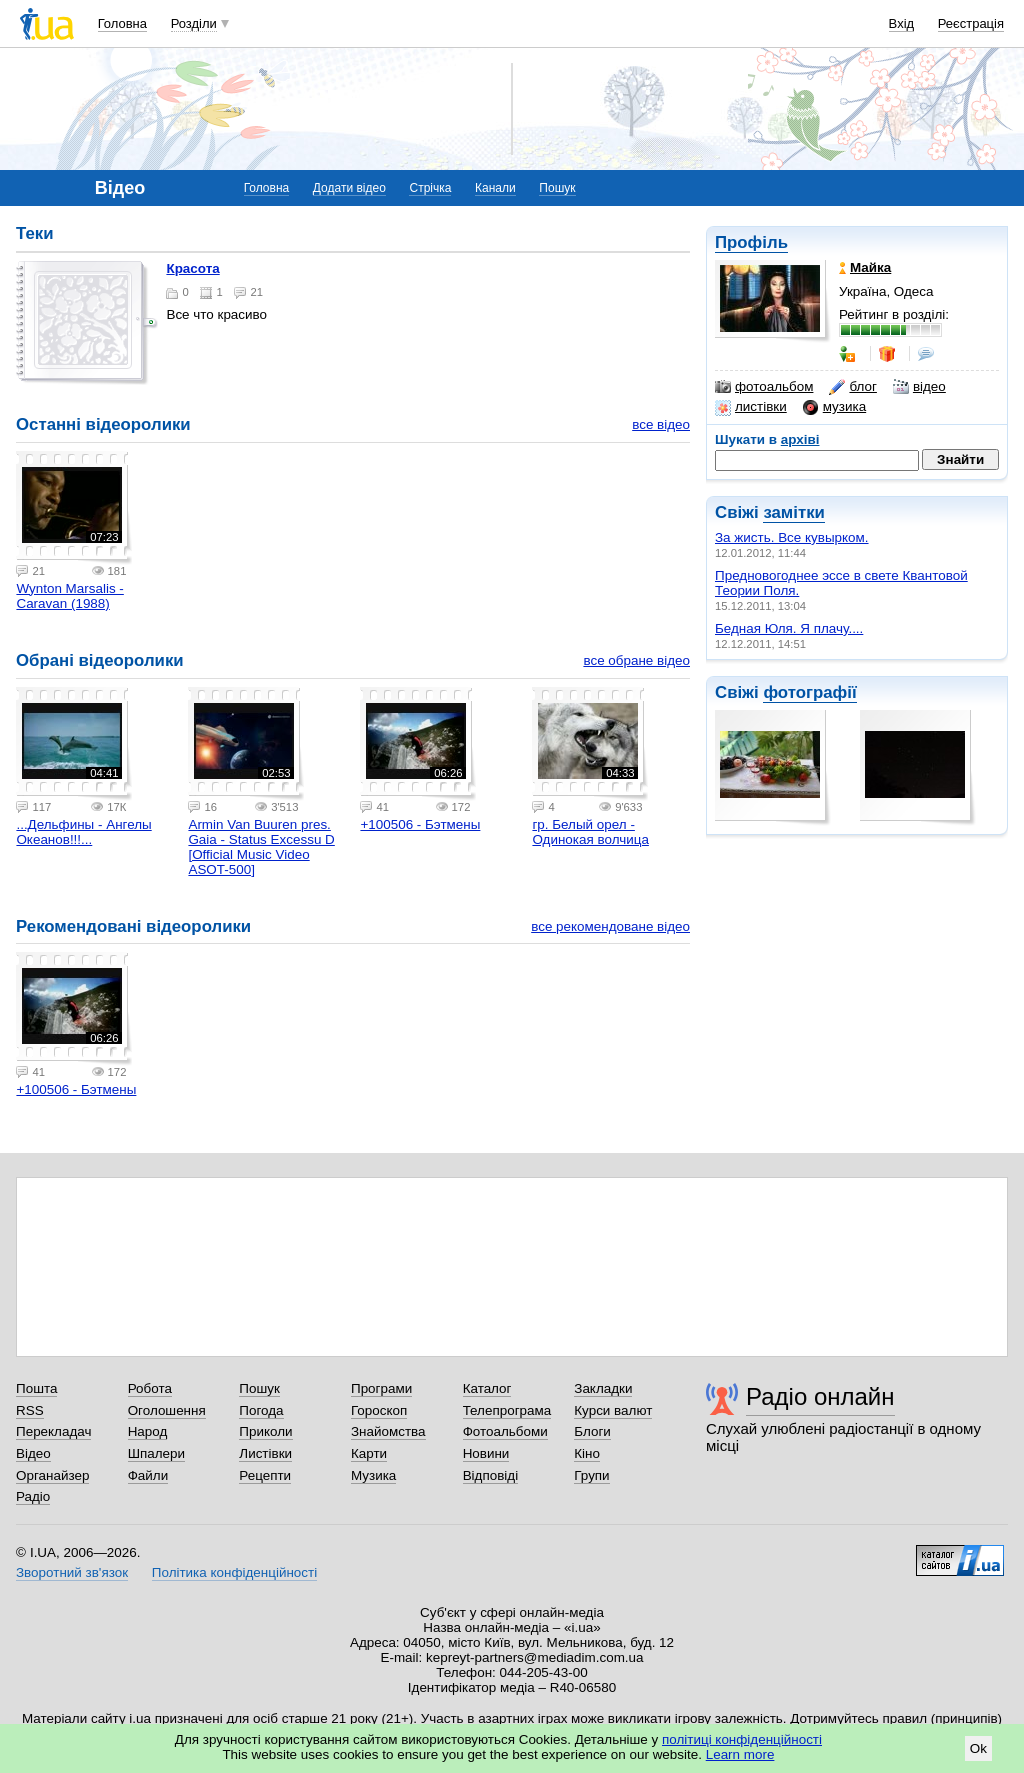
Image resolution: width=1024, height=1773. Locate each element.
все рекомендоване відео (610, 926)
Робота (150, 1388)
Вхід (902, 23)
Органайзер (52, 1475)
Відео (33, 1453)
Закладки (603, 1388)
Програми (381, 1388)
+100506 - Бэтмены (420, 824)
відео (919, 387)
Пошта (36, 1388)
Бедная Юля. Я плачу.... (789, 628)
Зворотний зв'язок (72, 1572)
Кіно (587, 1453)
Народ (148, 1431)
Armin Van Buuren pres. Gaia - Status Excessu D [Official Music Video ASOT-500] (261, 847)
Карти (369, 1453)
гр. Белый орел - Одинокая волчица (590, 832)
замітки (794, 512)
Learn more (740, 1754)
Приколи (265, 1431)
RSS (30, 1410)
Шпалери (156, 1453)
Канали (495, 188)
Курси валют (613, 1410)
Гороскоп (379, 1410)
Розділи (194, 23)
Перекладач (53, 1431)
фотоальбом (764, 387)
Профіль (751, 242)
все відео (661, 424)
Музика (373, 1475)
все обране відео (636, 660)
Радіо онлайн (820, 1396)
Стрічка (430, 188)
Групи (591, 1475)
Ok (978, 1748)
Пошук (557, 188)
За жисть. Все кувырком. (792, 537)
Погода (261, 1410)
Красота (192, 268)
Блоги (592, 1431)
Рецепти (265, 1475)
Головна (122, 23)
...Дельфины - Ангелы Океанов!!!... (83, 832)
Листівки (265, 1453)
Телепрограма (507, 1410)
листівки (751, 407)
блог (852, 387)
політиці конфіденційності (742, 1739)
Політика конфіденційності (234, 1572)
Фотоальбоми (505, 1431)
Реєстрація (971, 23)
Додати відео (349, 188)
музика (834, 407)
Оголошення (167, 1410)
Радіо (33, 1496)
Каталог (487, 1388)
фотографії (809, 692)
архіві (800, 439)
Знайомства (388, 1431)
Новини (486, 1453)
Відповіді (491, 1475)
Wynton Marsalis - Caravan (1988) (69, 596)
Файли (148, 1475)
